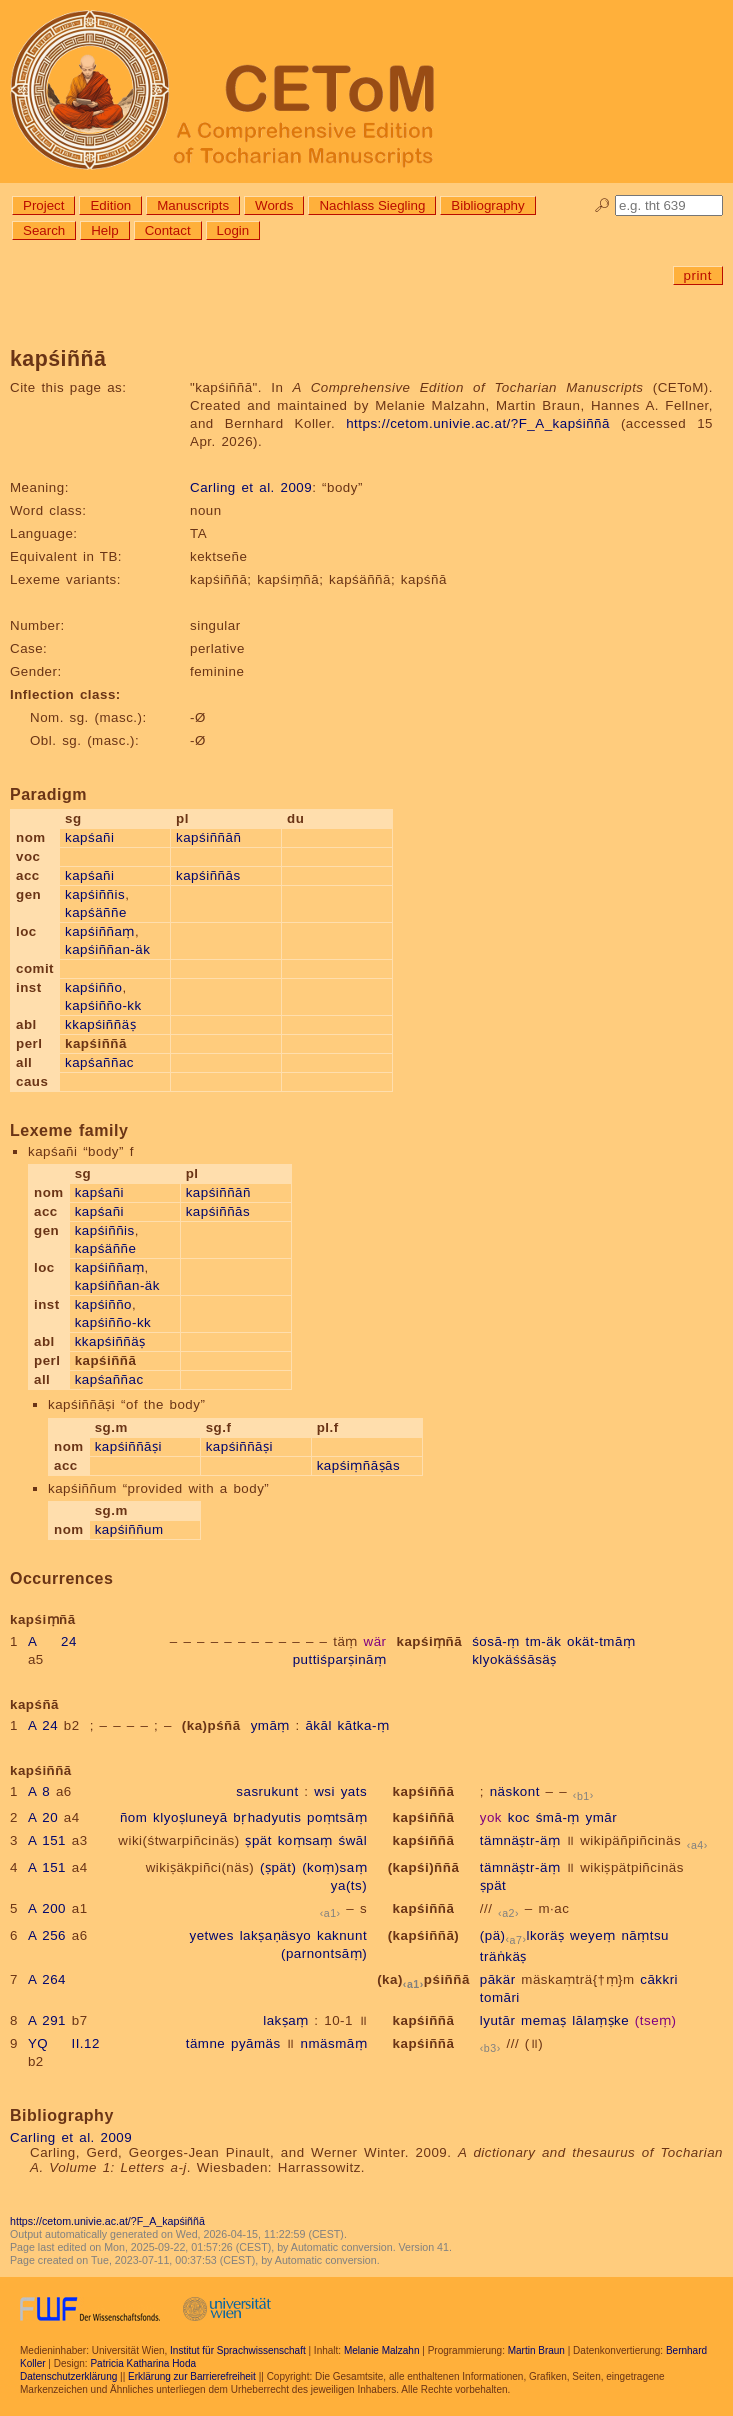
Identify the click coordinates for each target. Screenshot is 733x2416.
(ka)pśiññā (423, 1979)
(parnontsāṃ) (324, 1953)
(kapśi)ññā (424, 1867)
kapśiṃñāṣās (359, 1465)
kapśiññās (208, 875)
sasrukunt (267, 1791)
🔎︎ (602, 205)
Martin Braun (536, 2350)
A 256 (47, 1935)
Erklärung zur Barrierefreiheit (192, 2376)
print (698, 275)
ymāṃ (270, 1725)
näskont (515, 1791)
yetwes (211, 1935)
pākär (498, 1979)
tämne (206, 2043)
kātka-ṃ (364, 1725)
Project (43, 205)
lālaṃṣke (600, 2020)
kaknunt (342, 1935)
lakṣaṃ (285, 2020)
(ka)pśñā (211, 1725)
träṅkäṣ (503, 1956)
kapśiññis (95, 894)
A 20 (43, 1817)
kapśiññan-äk (107, 949)
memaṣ (544, 2020)
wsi (324, 1791)
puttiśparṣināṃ (340, 1659)
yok (491, 1817)
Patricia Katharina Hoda (143, 2363)
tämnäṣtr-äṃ (520, 1840)
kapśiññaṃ (100, 931)
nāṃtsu (645, 1935)
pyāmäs (256, 2043)
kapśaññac (99, 1062)
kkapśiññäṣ (100, 1024)
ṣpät (258, 1840)
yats (354, 1791)
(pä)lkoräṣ (522, 1935)
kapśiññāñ (208, 837)
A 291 (47, 2020)
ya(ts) (349, 1885)
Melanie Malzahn (382, 2350)
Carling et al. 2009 (251, 487)
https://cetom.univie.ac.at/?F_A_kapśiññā (478, 423)
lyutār (498, 2020)
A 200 (47, 1908)
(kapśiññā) (424, 1935)
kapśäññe (96, 912)
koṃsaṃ (305, 1840)
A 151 (47, 1840)
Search (44, 230)
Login (233, 230)
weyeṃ (593, 1935)
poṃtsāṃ (337, 1817)
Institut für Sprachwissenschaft (238, 2350)
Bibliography (487, 205)
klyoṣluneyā (190, 1817)
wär (375, 1641)
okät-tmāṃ (601, 1641)
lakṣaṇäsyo (276, 1935)
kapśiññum (129, 1529)
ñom (133, 1817)
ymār (602, 1817)
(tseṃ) (656, 2020)
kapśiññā (424, 1791)
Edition (110, 205)
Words (274, 205)
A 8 (39, 1791)
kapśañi (89, 837)
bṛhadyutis (267, 1817)
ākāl (318, 1725)
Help (104, 230)
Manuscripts (193, 205)
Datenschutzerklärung (68, 2376)
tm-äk (543, 1641)
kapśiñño (93, 987)
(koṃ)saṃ (334, 1867)
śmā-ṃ (558, 1817)
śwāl (352, 1840)
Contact (168, 230)
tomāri (500, 1997)
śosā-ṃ (496, 1641)
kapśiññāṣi (128, 1446)
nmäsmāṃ (334, 2043)
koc (519, 1817)
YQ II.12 (64, 2043)
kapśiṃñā (430, 1641)
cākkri (659, 1979)
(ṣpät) (278, 1867)
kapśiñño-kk (103, 1005)
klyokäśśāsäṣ (514, 1659)
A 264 (47, 1979)
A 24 (52, 1641)
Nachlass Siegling (372, 205)
